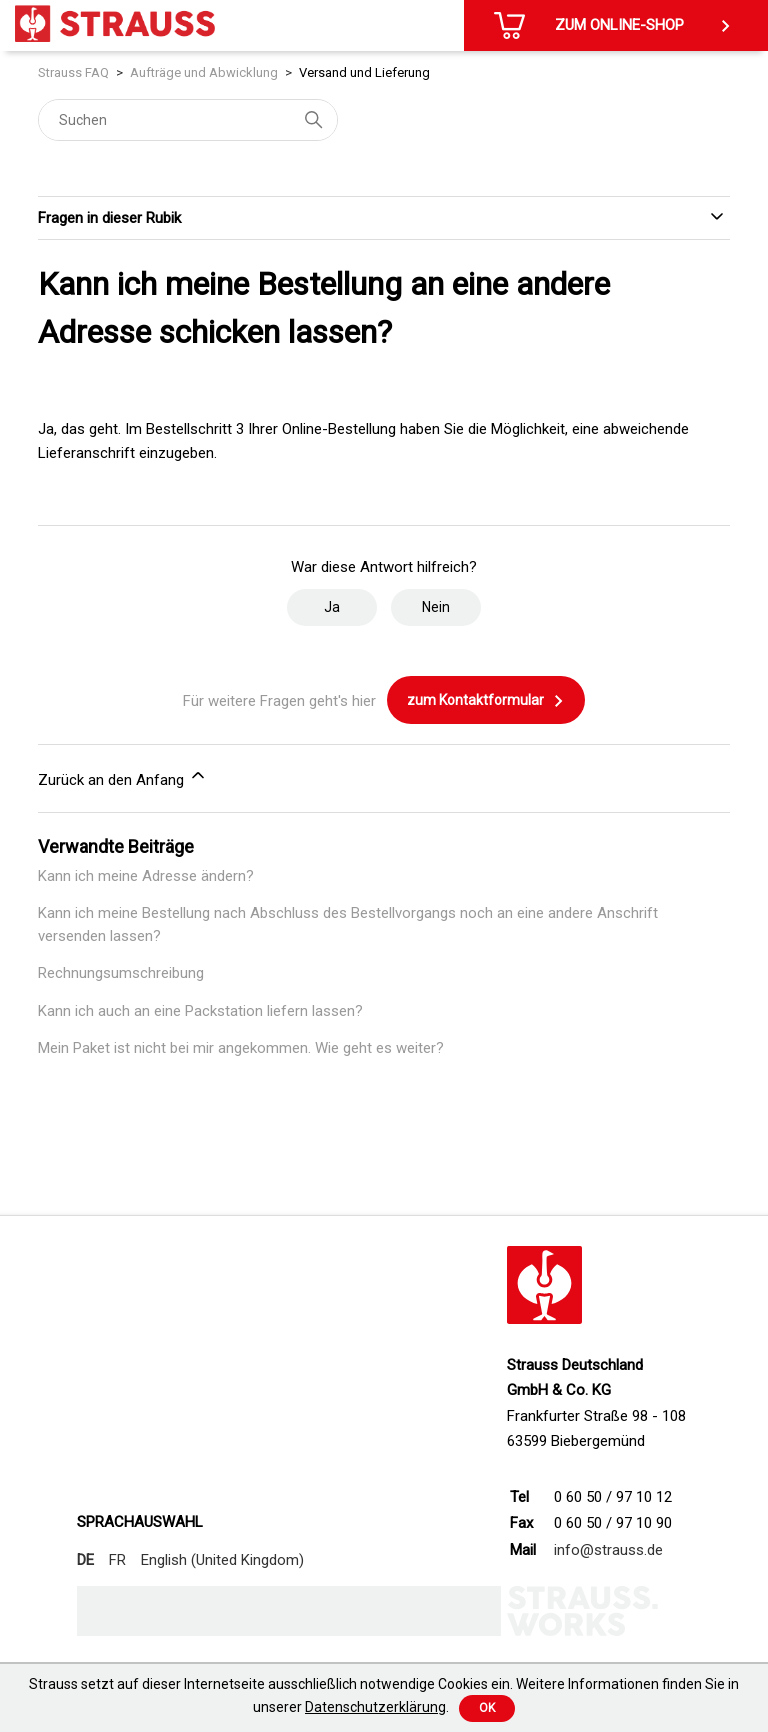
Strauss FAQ (73, 72)
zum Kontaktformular (486, 701)
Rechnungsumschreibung (121, 973)
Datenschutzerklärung (375, 1707)
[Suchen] (188, 120)
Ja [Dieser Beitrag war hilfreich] (332, 607)
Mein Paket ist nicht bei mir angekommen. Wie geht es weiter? (241, 1048)
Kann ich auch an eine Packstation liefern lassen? (200, 1011)
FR (117, 1560)
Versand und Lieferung (364, 72)
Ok (487, 1708)
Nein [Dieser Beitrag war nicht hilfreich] (436, 607)
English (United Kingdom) (222, 1560)
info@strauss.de (608, 1550)
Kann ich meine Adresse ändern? (146, 876)
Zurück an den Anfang (123, 777)
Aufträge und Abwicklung (204, 72)
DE (85, 1560)
